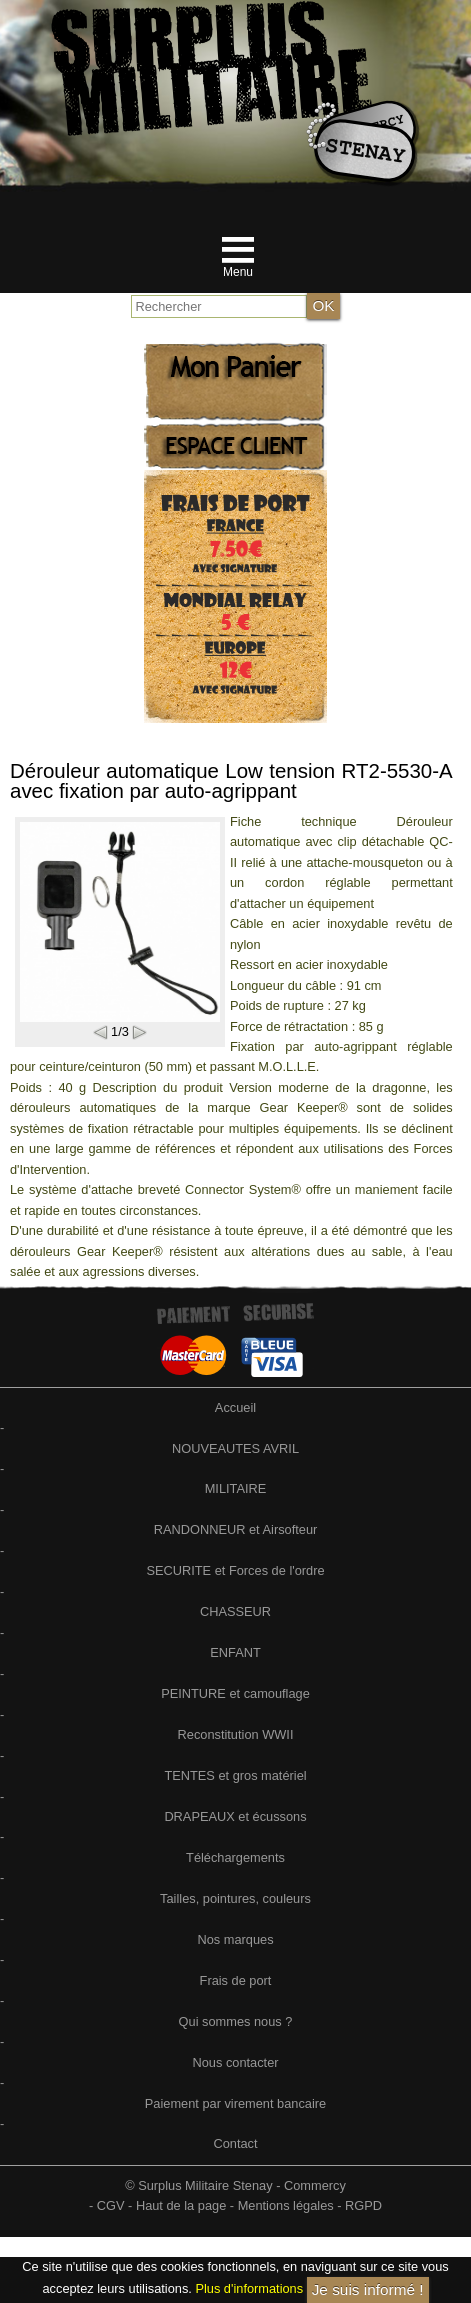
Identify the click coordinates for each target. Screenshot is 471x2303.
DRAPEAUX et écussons (235, 1816)
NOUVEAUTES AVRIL (235, 1448)
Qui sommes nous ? (236, 2021)
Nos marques (235, 1939)
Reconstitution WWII (236, 1734)
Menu (238, 272)
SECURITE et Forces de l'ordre (235, 1570)
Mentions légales (286, 2205)
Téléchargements (235, 1857)
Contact (235, 2143)
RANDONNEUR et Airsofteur (236, 1529)
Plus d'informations (249, 2289)
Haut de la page (181, 2205)
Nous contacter (235, 2062)
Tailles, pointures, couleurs (235, 1898)
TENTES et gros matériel (235, 1775)
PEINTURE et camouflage (235, 1693)
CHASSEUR (235, 1611)
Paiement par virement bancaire (235, 2103)
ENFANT (235, 1652)
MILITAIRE (236, 1488)
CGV (111, 2205)
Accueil (235, 1407)
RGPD (363, 2205)
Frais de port (236, 1980)
